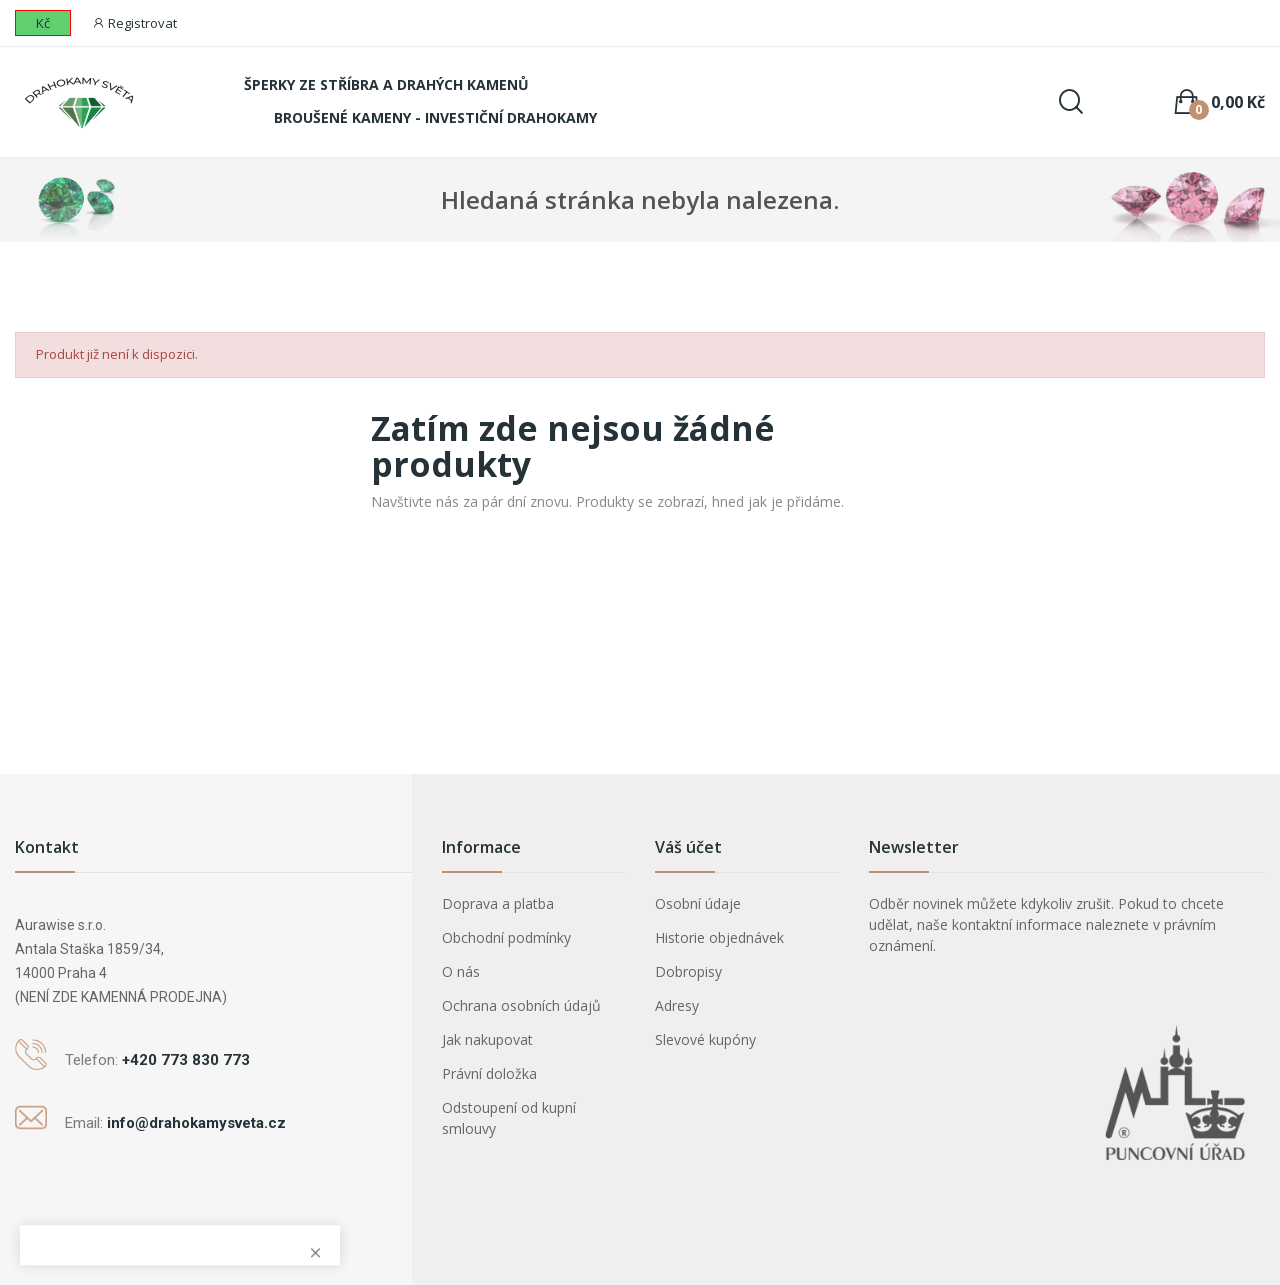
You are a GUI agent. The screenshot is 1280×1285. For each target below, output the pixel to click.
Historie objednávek (719, 937)
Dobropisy (688, 971)
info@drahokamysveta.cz (196, 1123)
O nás (461, 971)
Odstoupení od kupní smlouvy (509, 1118)
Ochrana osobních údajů (521, 1005)
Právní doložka (489, 1073)
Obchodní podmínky (506, 937)
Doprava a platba (498, 903)
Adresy (677, 1005)
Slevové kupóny (705, 1039)
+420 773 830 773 (186, 1060)
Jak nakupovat (487, 1039)
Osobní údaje (698, 903)
